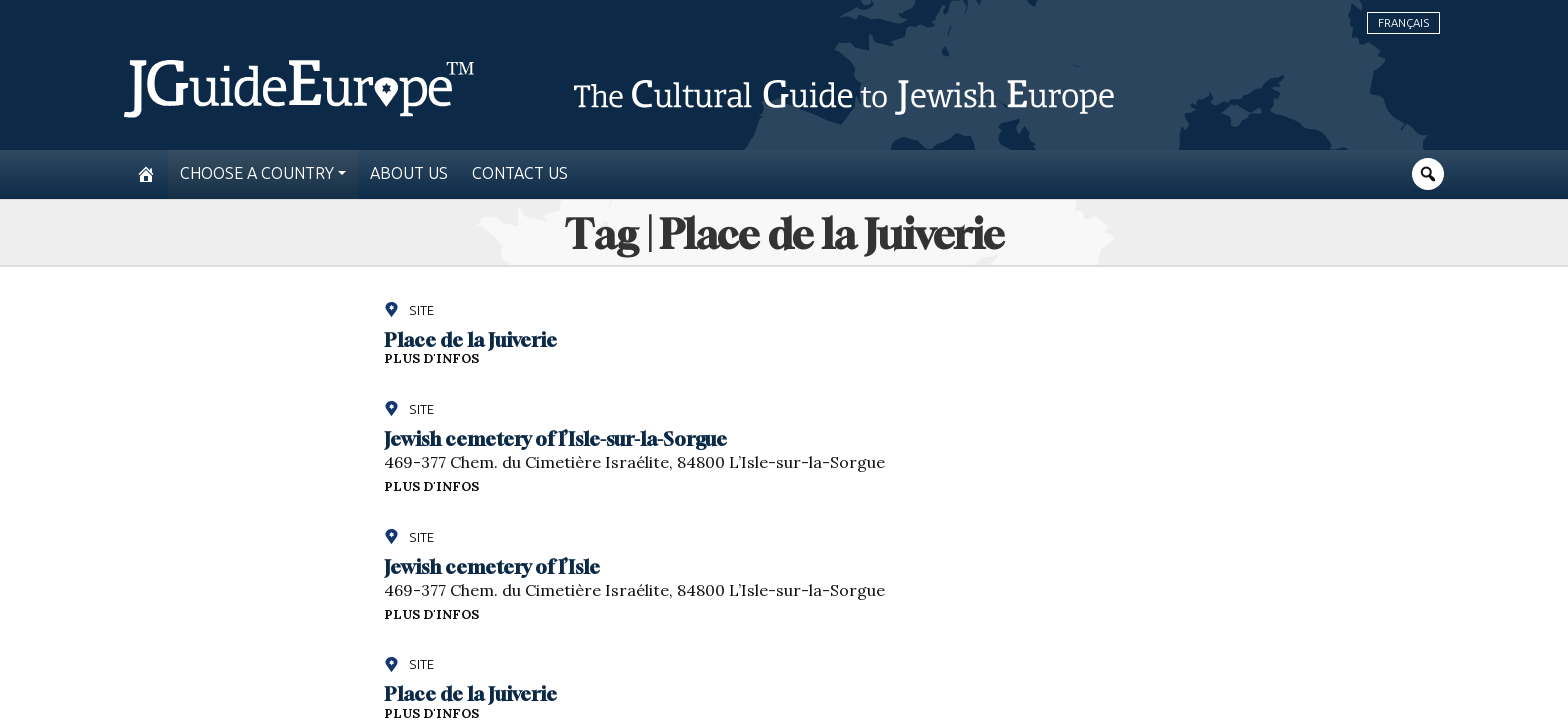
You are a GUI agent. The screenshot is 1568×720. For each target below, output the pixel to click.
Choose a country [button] (257, 173)
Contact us (520, 173)
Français (1403, 23)
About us (409, 173)
